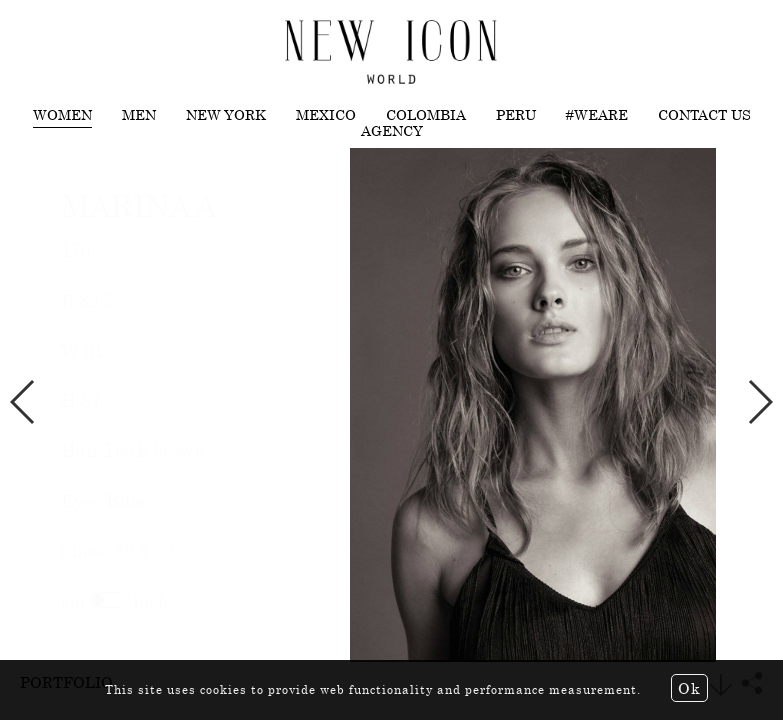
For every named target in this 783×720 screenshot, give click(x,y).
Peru (516, 115)
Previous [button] (23, 402)
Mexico (326, 115)
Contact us (704, 115)
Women (62, 115)
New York (226, 115)
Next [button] (759, 402)
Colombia (426, 115)
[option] (391, 405)
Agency (392, 131)
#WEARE (597, 115)
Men (139, 115)
